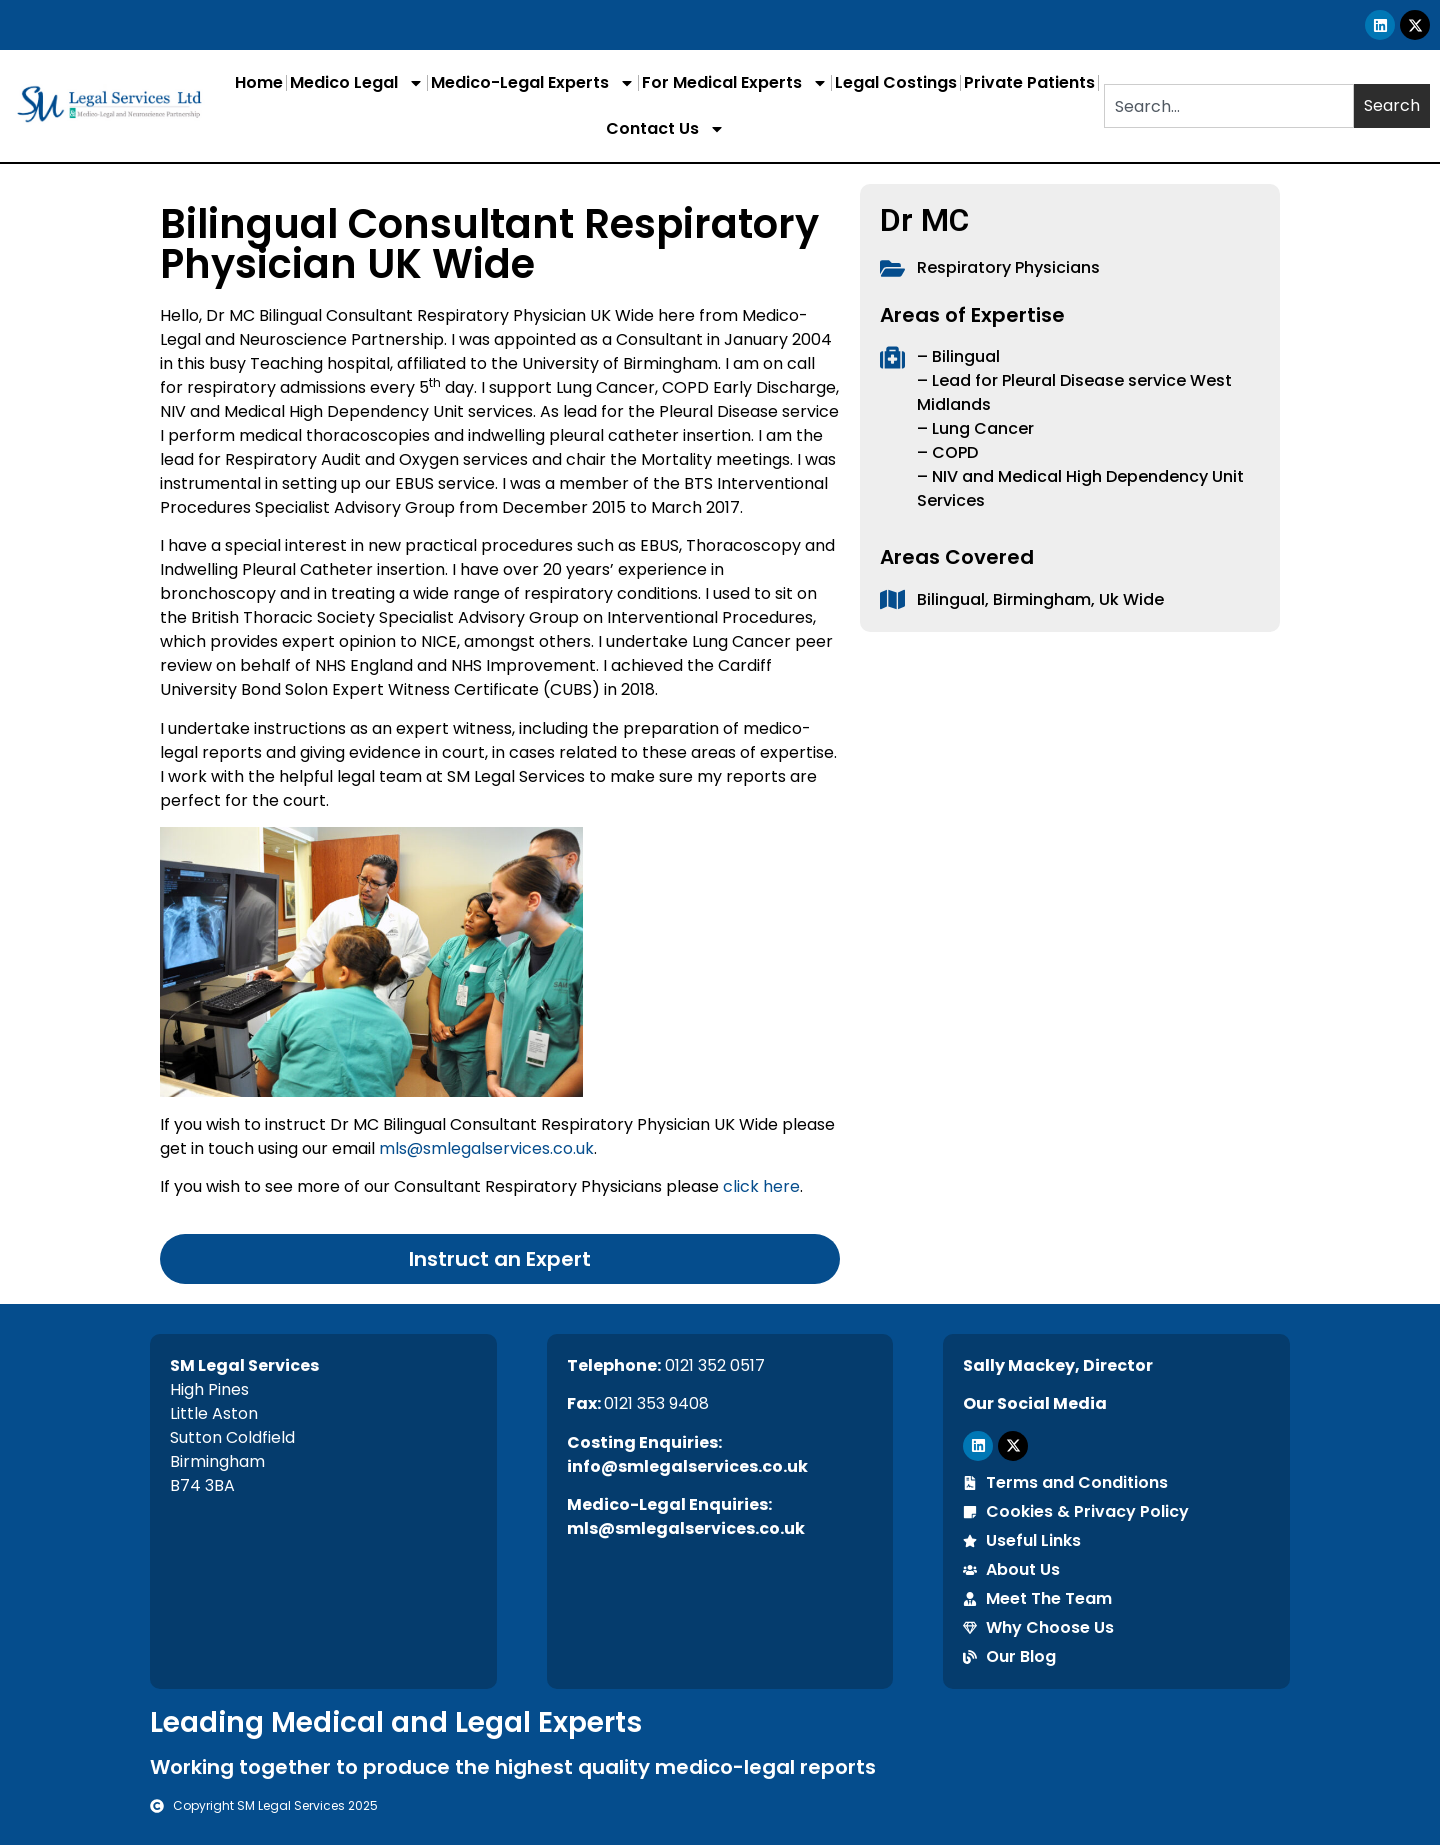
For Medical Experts (735, 83)
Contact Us (665, 129)
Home (259, 82)
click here (761, 1186)
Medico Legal (357, 83)
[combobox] (1229, 106)
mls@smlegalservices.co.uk (486, 1148)
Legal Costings (896, 82)
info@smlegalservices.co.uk (687, 1466)
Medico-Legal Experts (533, 83)
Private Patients (1029, 82)
